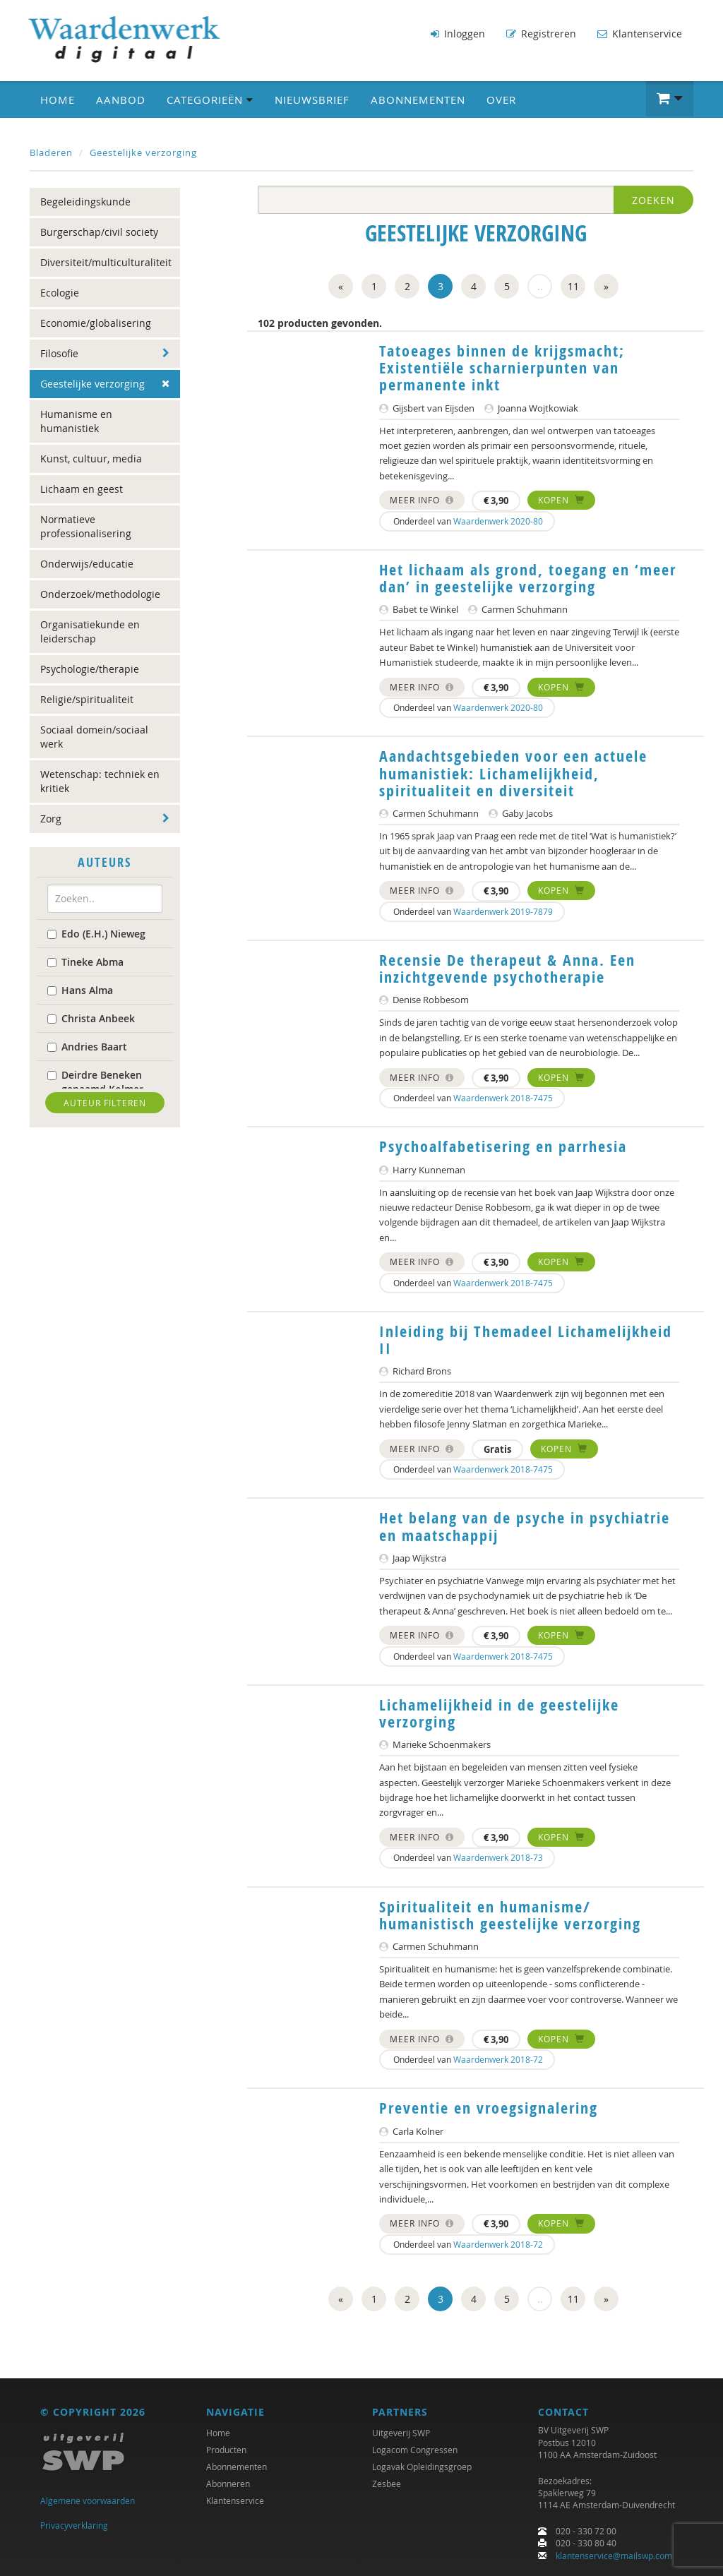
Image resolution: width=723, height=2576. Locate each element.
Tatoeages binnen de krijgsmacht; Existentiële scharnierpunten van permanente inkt (502, 367)
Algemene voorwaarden (87, 2500)
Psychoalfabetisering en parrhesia (503, 1146)
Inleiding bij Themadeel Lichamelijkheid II (525, 1340)
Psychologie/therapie (89, 669)
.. (540, 286)
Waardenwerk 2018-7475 (503, 1097)
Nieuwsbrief (312, 99)
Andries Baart (87, 1046)
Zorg (50, 818)
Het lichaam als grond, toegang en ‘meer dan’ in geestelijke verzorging (527, 578)
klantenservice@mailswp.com (614, 2555)
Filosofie (59, 353)
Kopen (561, 499)
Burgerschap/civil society (99, 232)
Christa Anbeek (91, 1017)
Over (501, 99)
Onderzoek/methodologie (100, 594)
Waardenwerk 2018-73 (498, 1857)
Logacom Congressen (415, 2449)
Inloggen (458, 33)
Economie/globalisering (95, 323)
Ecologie (59, 292)
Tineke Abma (85, 961)
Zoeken (653, 200)
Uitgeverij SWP (401, 2432)
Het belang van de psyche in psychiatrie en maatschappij (524, 1526)
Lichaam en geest (81, 489)
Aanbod (120, 99)
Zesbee (386, 2483)
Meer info (422, 499)
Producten (226, 2449)
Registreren (541, 33)
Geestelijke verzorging (143, 152)
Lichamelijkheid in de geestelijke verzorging (499, 1713)
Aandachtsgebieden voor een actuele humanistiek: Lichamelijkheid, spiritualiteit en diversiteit (513, 773)
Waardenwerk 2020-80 (498, 521)
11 (573, 286)
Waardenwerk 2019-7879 (503, 911)
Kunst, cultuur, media (91, 458)
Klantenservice (639, 33)
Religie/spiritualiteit (86, 699)
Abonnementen (418, 99)
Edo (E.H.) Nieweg (96, 933)
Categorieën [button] (210, 99)
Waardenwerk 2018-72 (498, 2059)
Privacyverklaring (74, 2525)
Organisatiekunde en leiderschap (90, 631)
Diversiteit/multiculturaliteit (106, 262)
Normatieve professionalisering (85, 526)
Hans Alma (80, 989)
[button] (669, 98)
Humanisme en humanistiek (76, 421)
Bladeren (51, 152)
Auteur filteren (105, 1102)
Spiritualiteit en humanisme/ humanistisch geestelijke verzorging (510, 1914)
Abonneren (228, 2483)
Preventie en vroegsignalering (488, 2108)
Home (57, 99)
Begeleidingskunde (85, 201)
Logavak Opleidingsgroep (422, 2466)
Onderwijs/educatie (86, 563)
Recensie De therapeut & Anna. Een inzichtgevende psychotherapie (507, 968)
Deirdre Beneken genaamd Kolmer (95, 1081)
